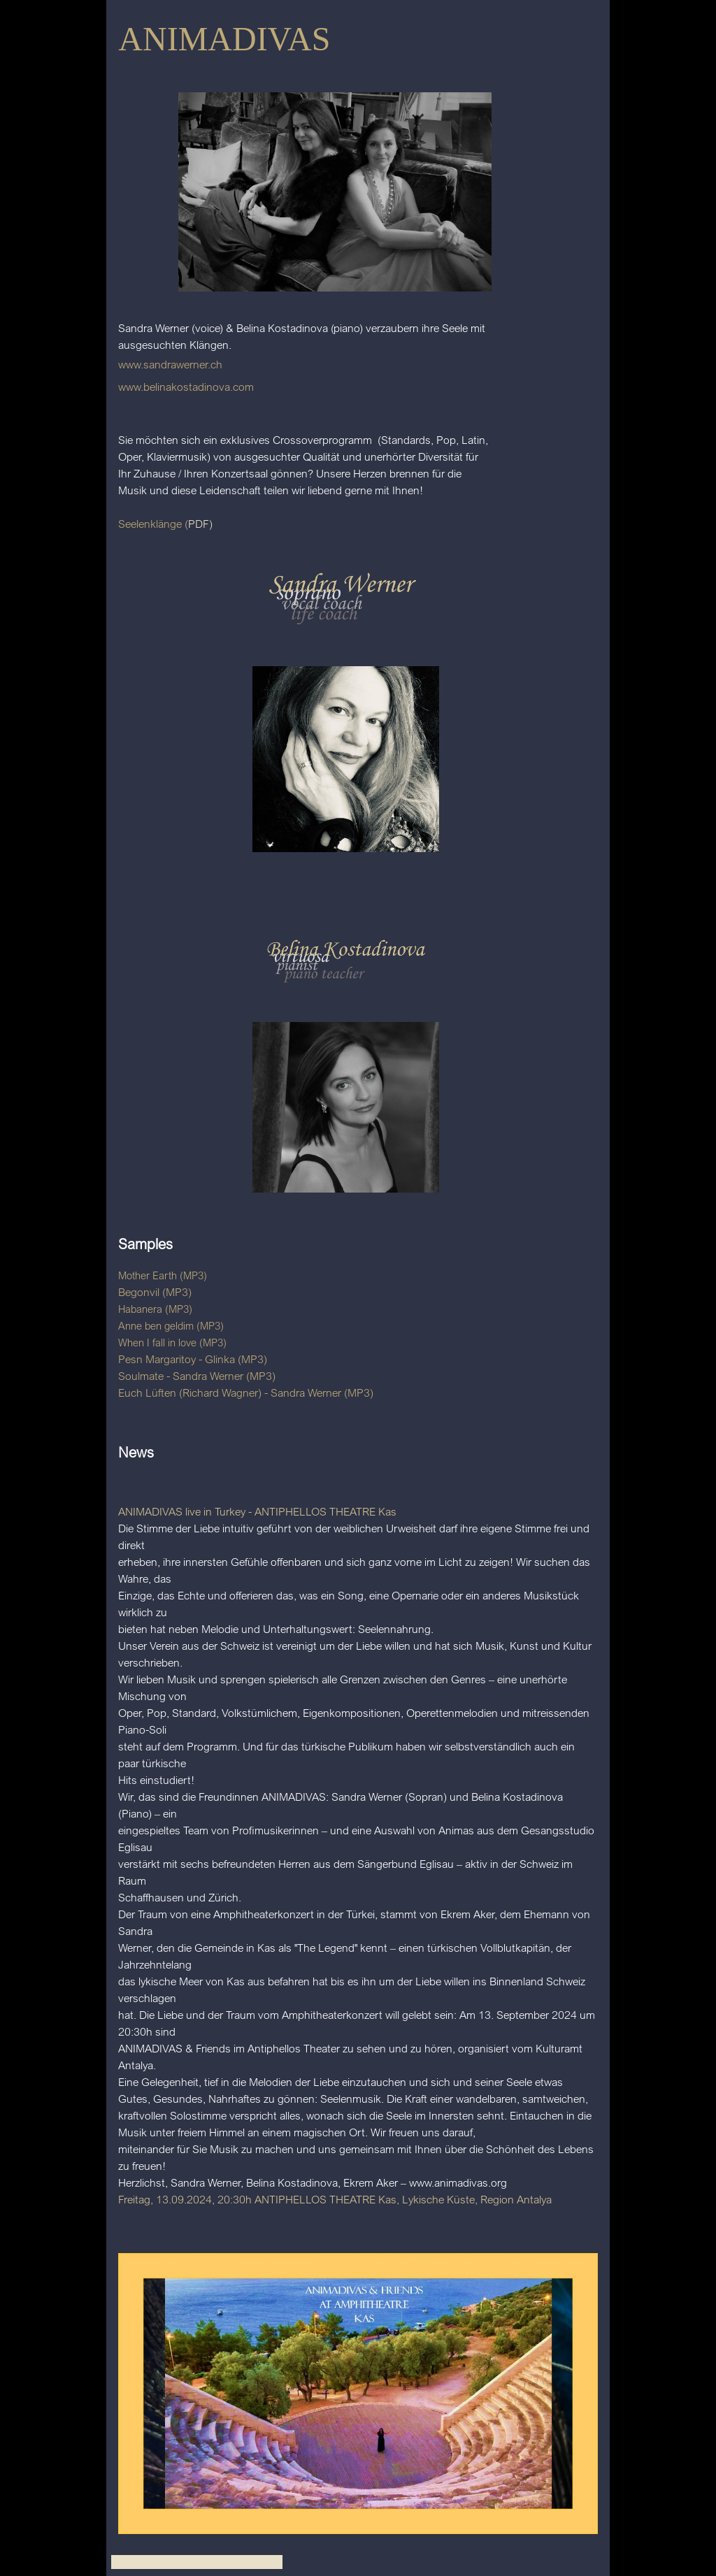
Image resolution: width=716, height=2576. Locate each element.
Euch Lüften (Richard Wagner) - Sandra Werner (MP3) (245, 1392)
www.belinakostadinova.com (186, 387)
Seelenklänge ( (153, 524)
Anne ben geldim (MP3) (171, 1326)
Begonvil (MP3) (155, 1292)
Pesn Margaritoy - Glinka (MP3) (192, 1359)
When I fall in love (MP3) (172, 1342)
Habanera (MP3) (155, 1309)
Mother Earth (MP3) (162, 1275)
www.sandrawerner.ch (170, 364)
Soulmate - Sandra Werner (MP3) (196, 1376)
